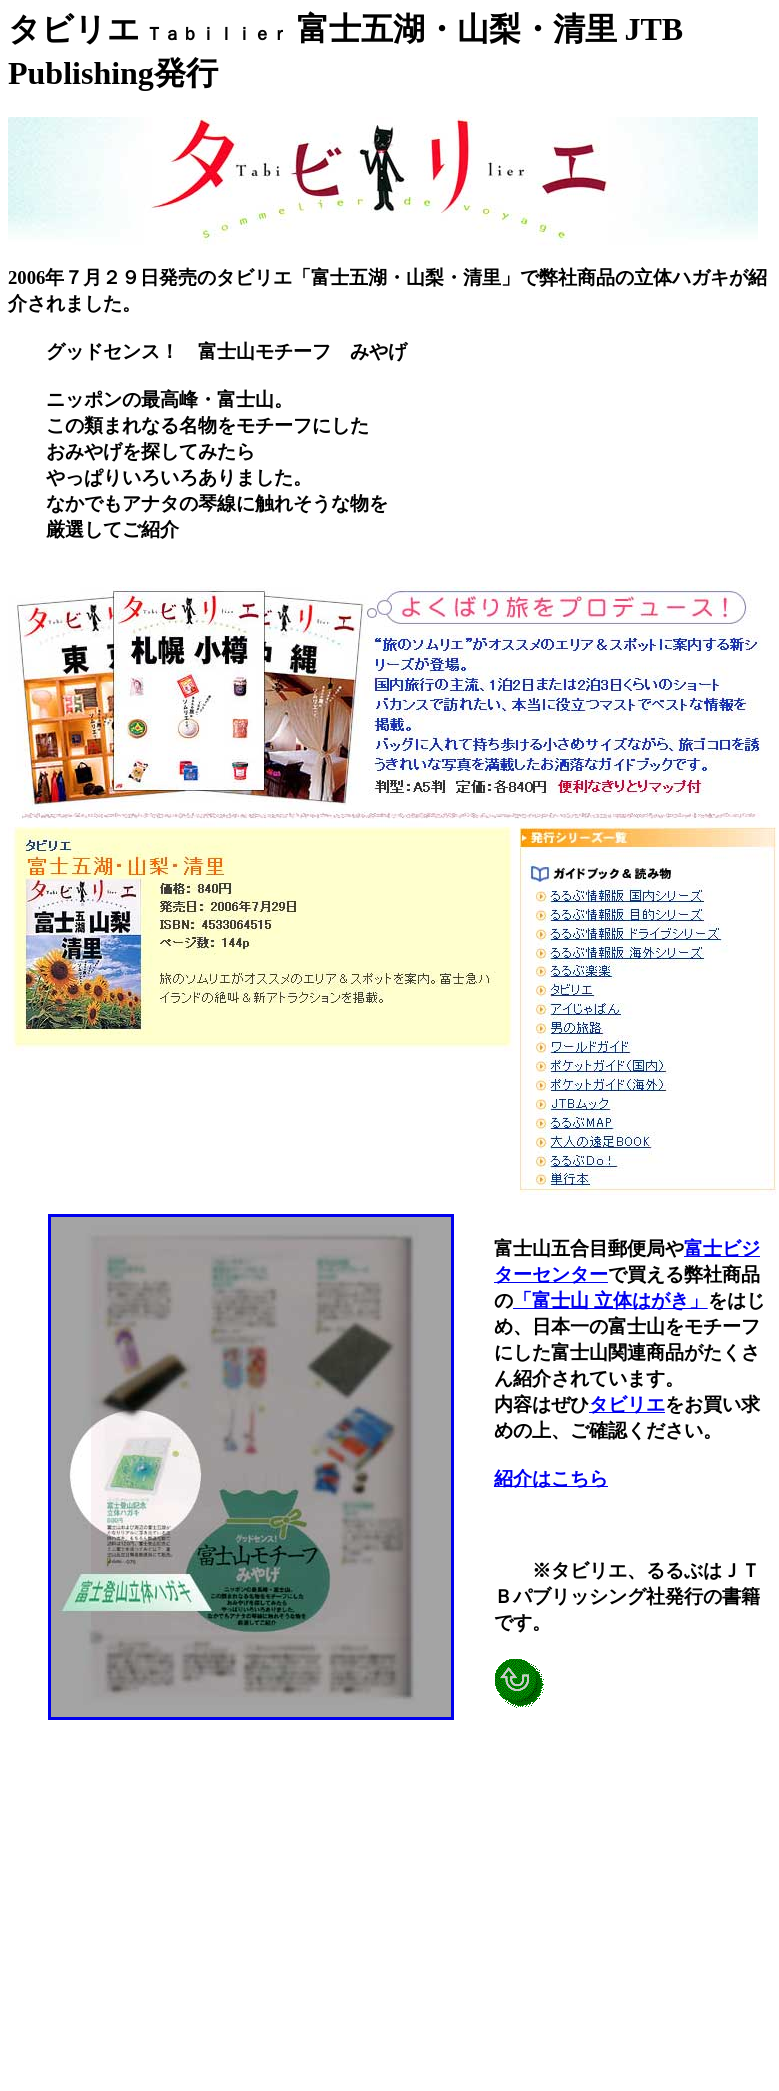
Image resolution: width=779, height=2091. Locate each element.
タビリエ (627, 1404)
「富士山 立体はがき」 (610, 1300)
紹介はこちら (551, 1478)
